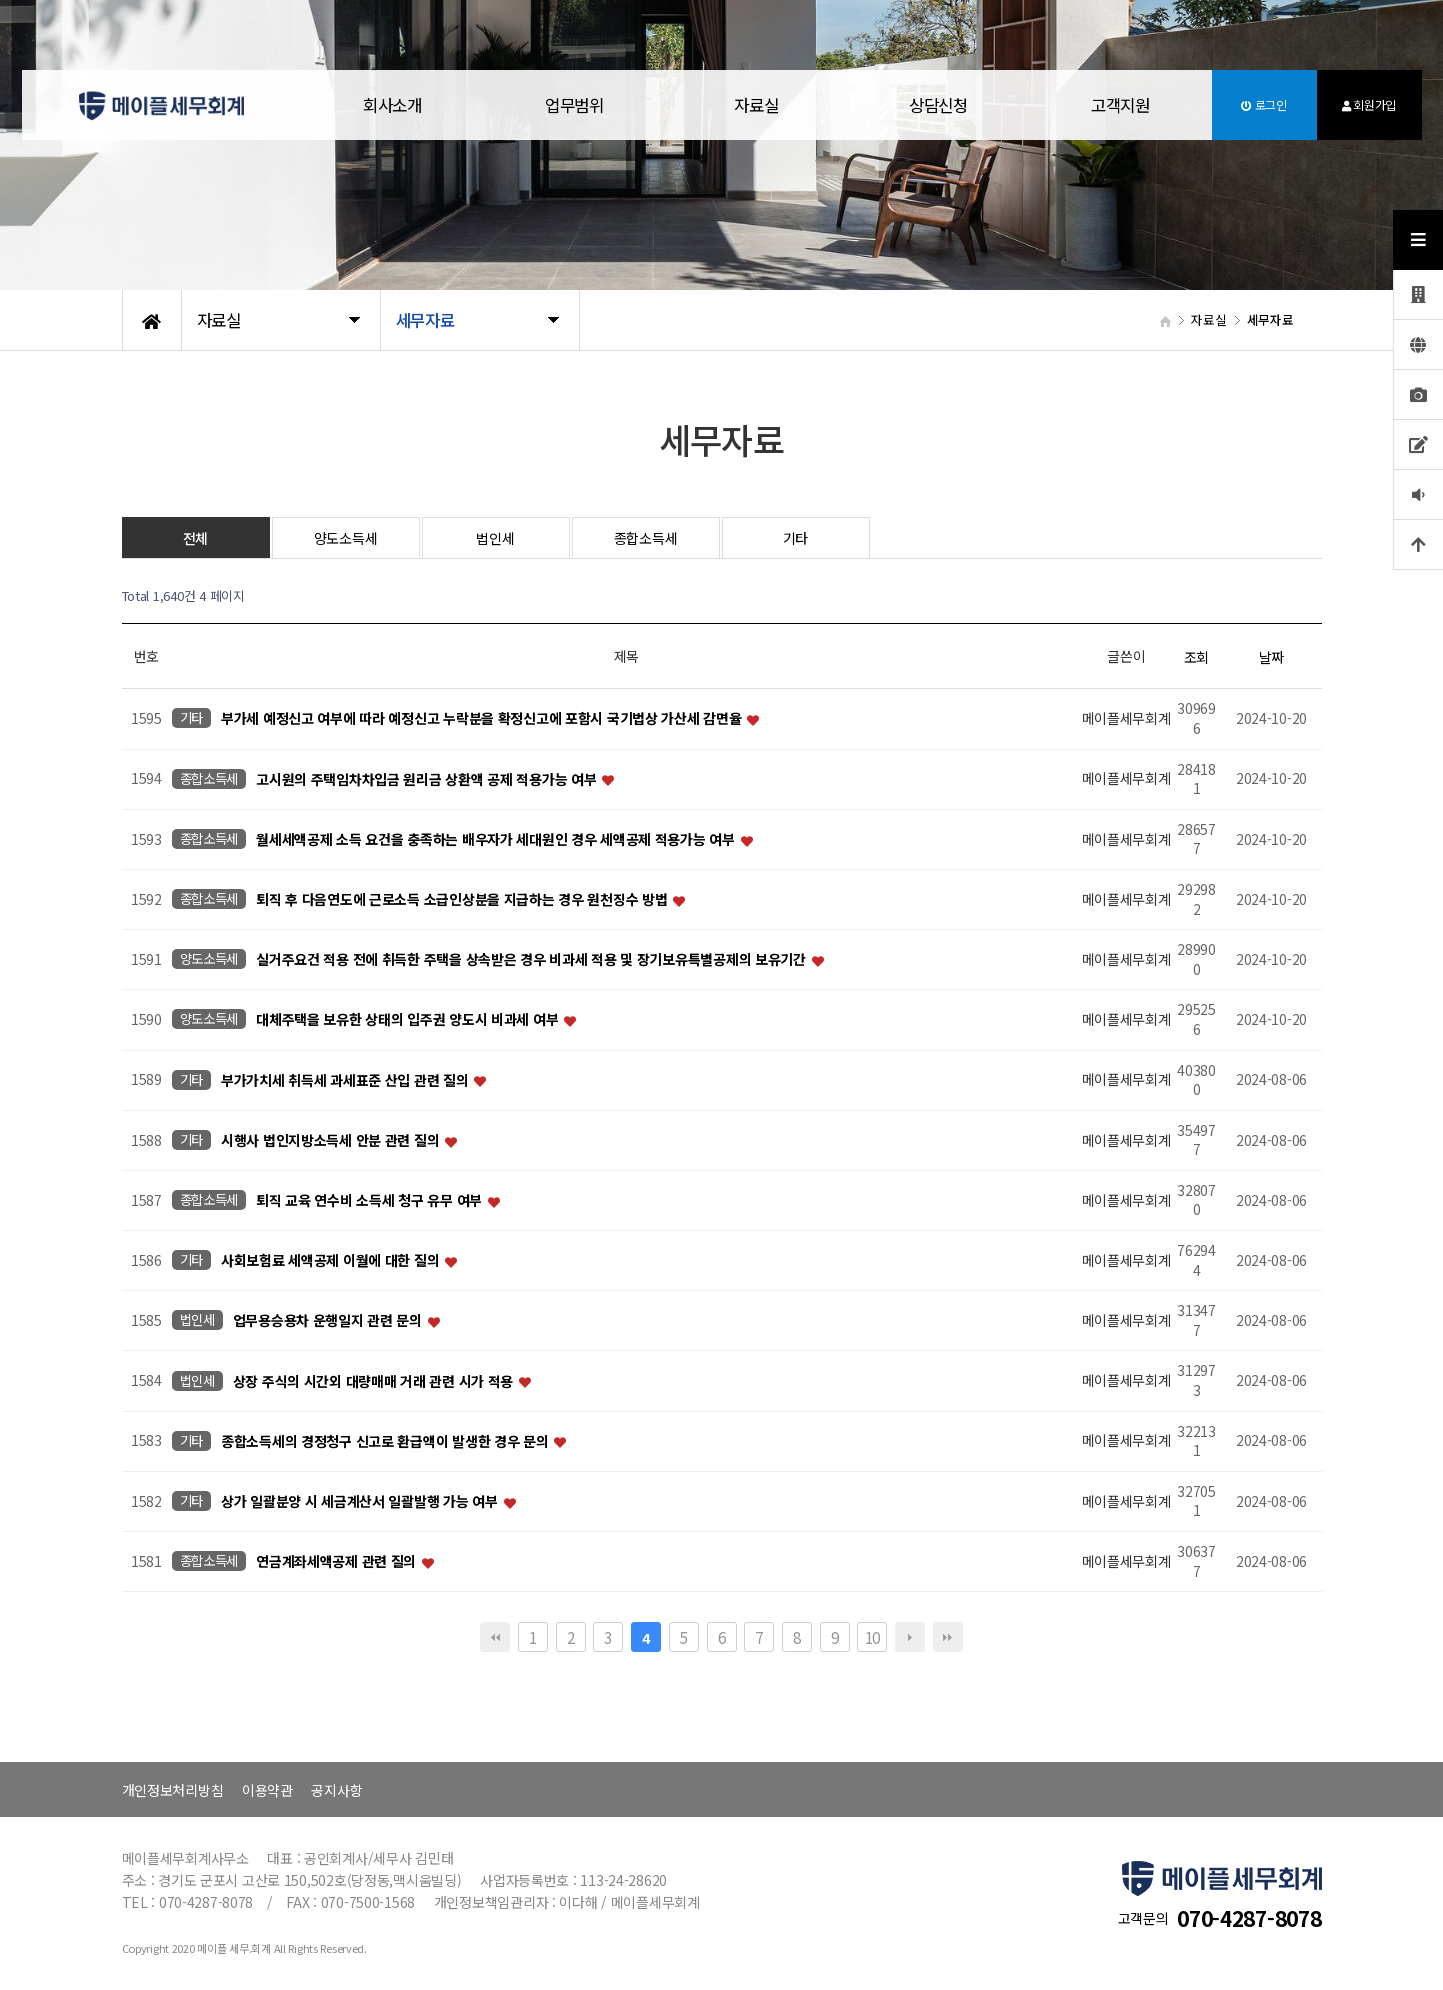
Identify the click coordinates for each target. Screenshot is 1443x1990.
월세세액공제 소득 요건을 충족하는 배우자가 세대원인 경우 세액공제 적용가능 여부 (497, 839)
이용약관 (267, 1790)
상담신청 (938, 105)
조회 (1196, 657)
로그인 (1264, 104)
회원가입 (1369, 104)
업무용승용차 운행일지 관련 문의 (329, 1321)
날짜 (1271, 657)
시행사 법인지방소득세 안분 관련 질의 (332, 1140)
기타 (795, 538)
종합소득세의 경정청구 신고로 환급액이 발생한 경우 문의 (386, 1441)
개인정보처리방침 (173, 1790)
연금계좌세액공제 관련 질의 (338, 1562)
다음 (910, 1637)
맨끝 (948, 1637)
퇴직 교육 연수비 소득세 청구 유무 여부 (371, 1200)
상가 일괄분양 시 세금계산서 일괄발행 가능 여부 (361, 1501)
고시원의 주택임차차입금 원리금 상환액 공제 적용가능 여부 (428, 779)
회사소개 (392, 105)
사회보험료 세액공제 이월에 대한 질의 (332, 1261)
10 (872, 1637)
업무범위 (574, 105)
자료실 (756, 105)
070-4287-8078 (1249, 1918)
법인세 (495, 538)
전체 (195, 538)
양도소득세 (346, 538)
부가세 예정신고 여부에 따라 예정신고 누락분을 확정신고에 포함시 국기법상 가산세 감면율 (483, 719)
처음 (495, 1637)
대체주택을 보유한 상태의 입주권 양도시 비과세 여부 (409, 1020)
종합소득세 (646, 538)
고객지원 (1120, 105)
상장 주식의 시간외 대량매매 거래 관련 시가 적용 (375, 1381)
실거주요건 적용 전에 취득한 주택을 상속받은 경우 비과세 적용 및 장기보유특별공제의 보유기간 (532, 960)
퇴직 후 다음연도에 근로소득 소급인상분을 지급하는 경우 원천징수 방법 (463, 899)
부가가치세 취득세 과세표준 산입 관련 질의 (346, 1080)
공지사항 (336, 1790)
